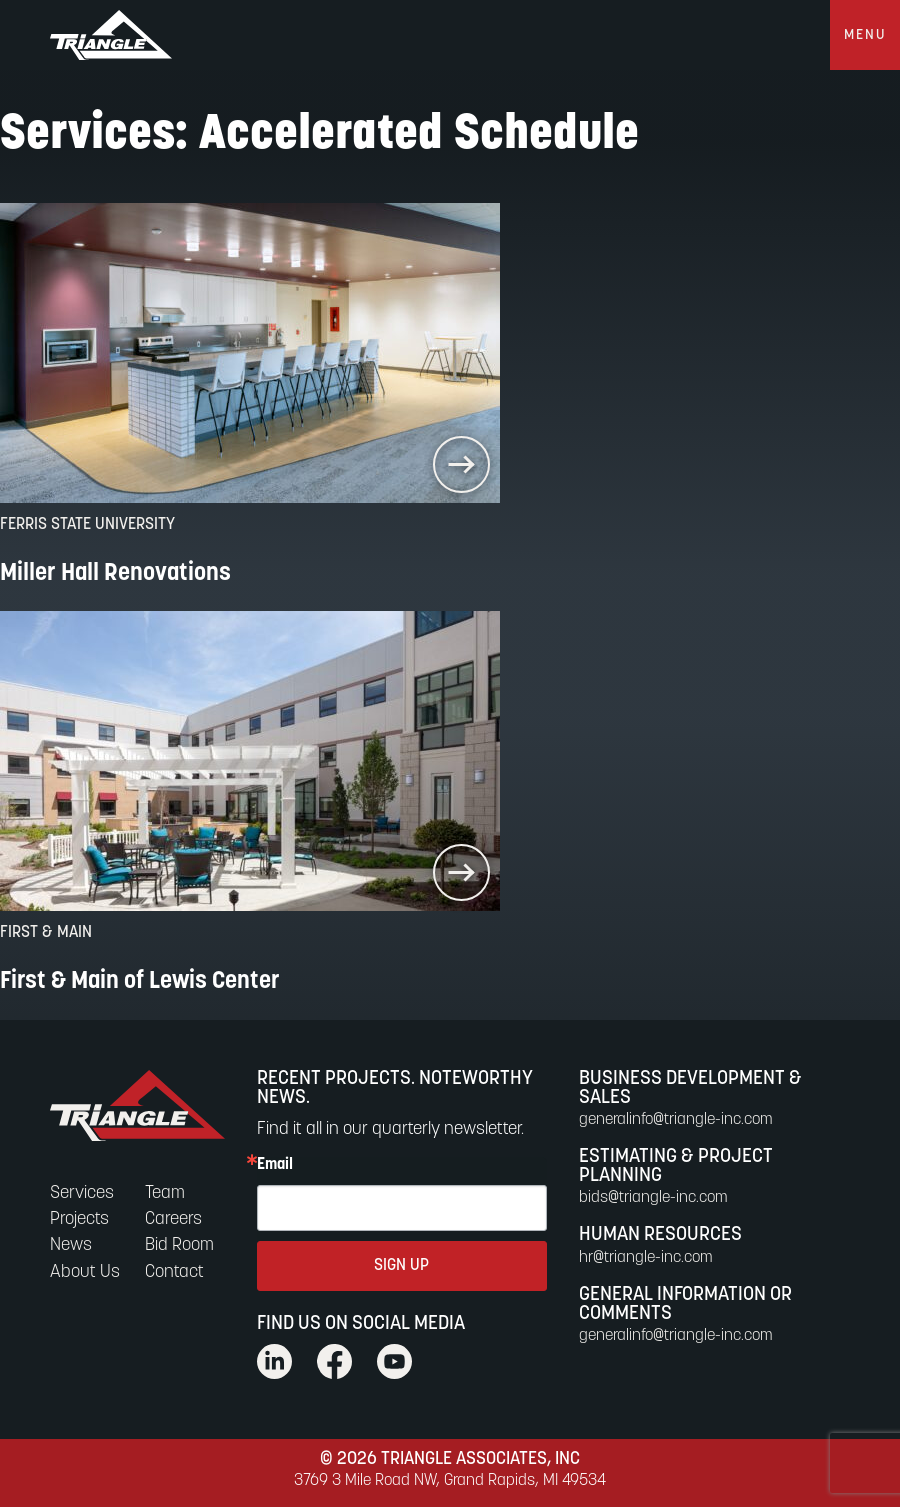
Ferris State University (87, 525)
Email (275, 1165)
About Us (85, 1272)
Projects (79, 1219)
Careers (173, 1219)
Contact (174, 1272)
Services (82, 1193)
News (71, 1245)
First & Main (46, 933)
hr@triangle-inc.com (646, 1258)
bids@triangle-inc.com (653, 1198)
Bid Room (179, 1245)
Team (165, 1193)
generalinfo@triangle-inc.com (676, 1120)
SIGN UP (401, 1266)
